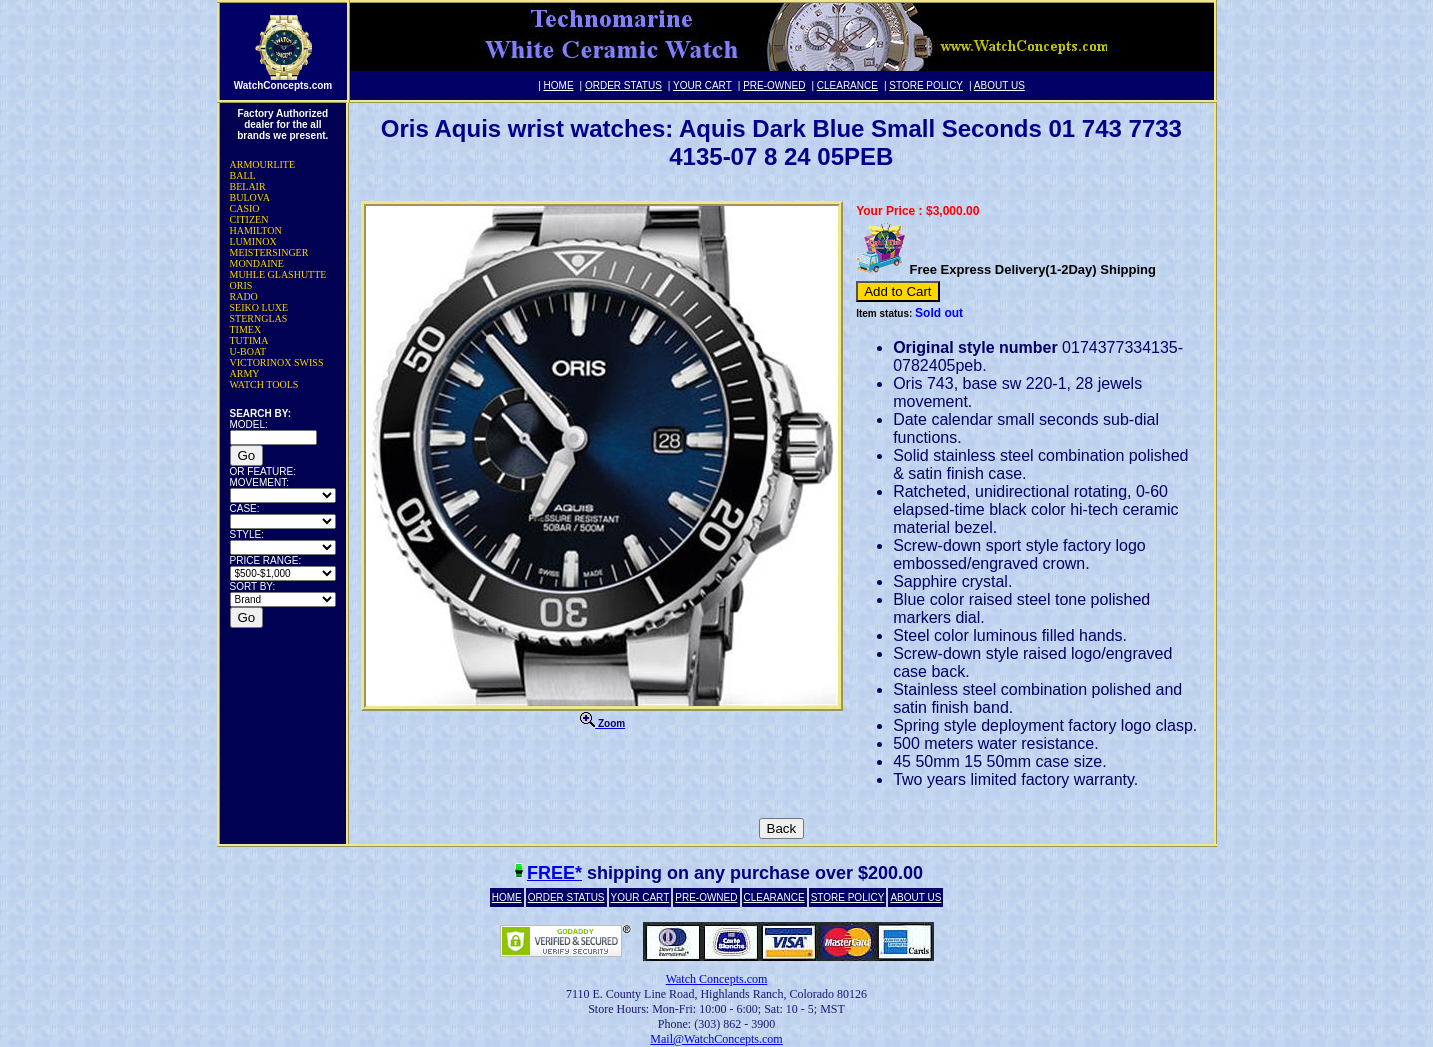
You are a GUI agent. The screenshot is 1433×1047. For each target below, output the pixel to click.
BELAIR (248, 186)
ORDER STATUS (623, 85)
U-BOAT (248, 351)
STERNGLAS (259, 318)
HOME (559, 85)
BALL (243, 175)
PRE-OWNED (774, 85)
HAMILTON (256, 230)
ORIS (241, 285)
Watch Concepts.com (717, 979)
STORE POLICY (926, 85)
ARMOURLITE (263, 164)
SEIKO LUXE (259, 307)
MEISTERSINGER (269, 252)
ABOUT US (999, 85)
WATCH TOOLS (264, 384)
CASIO (245, 208)
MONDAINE (257, 263)
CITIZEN (249, 219)
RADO (244, 296)
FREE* (554, 873)
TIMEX (246, 329)
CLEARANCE (847, 85)
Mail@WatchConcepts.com (716, 1039)
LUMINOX (253, 241)
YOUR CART (702, 85)
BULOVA (250, 197)
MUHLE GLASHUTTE (278, 274)
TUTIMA (249, 340)
